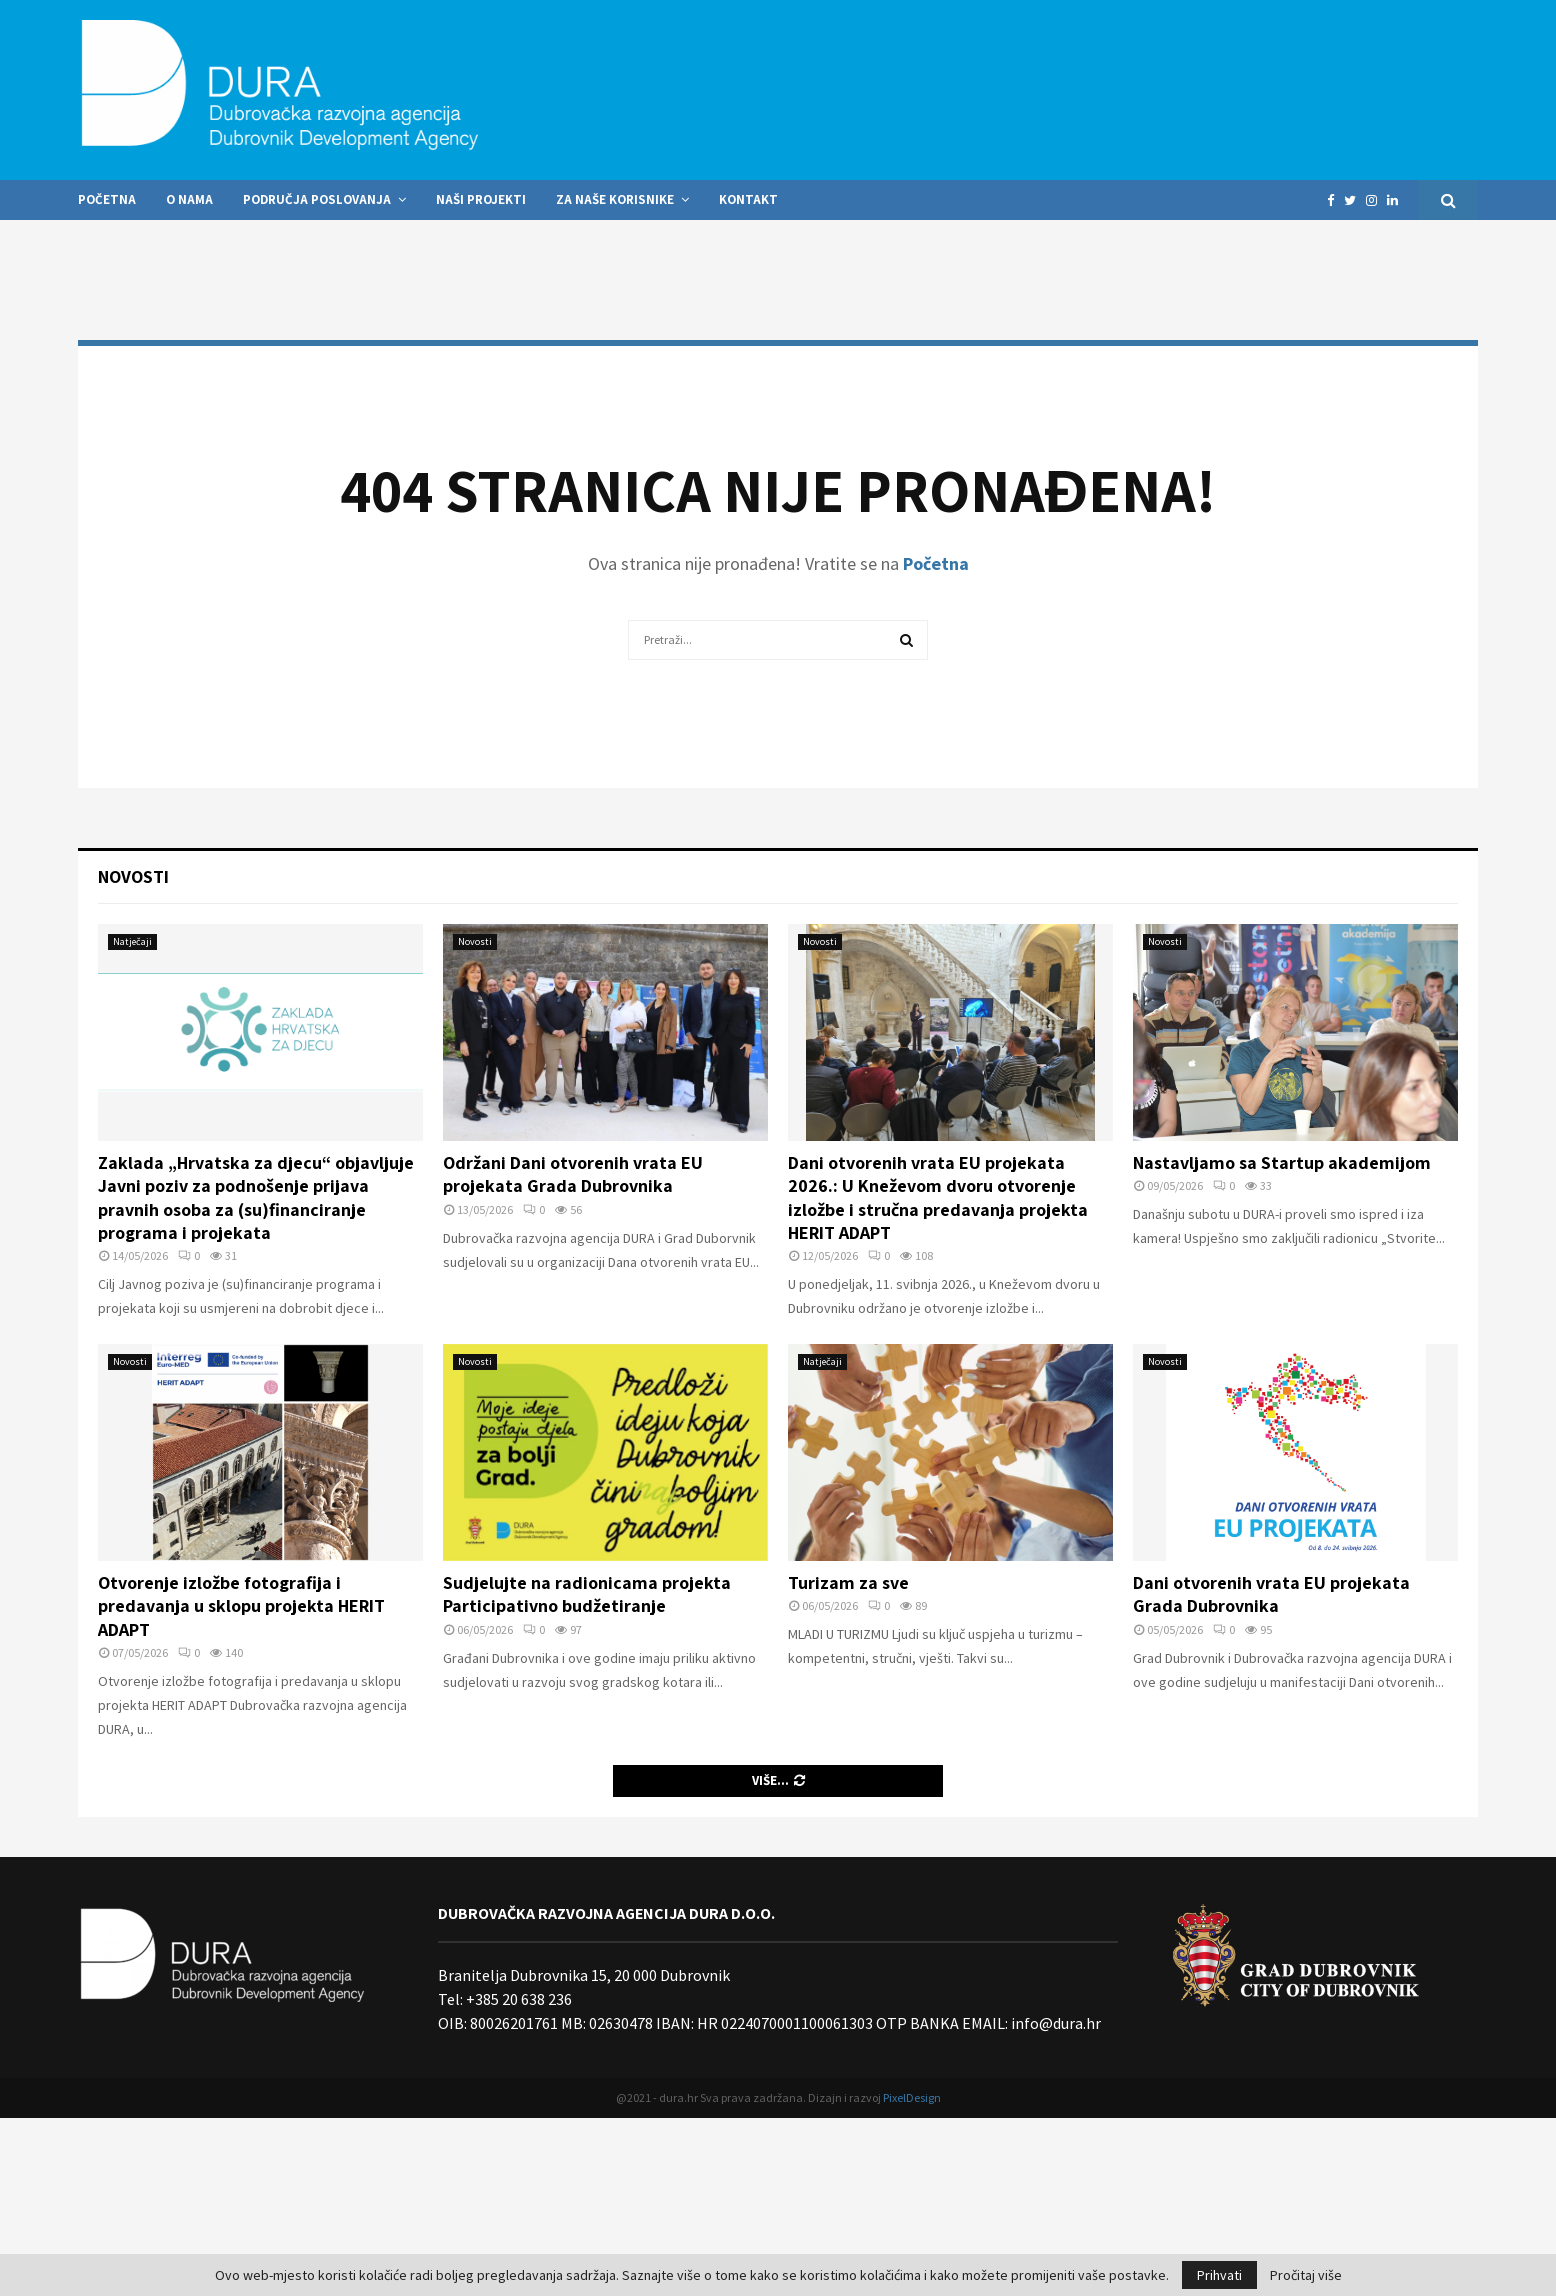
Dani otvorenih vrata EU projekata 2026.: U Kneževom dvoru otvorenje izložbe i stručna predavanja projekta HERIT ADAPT (938, 1197)
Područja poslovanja (317, 199)
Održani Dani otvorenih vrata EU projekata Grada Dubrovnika (573, 1174)
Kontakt (748, 199)
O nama (189, 199)
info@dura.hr (1054, 2023)
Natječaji (132, 941)
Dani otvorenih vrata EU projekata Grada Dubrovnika (1271, 1594)
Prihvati (1219, 2275)
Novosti (133, 876)
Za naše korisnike (615, 199)
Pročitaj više (1306, 2275)
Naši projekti (481, 199)
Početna (107, 199)
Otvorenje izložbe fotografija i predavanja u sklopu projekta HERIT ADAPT (241, 1606)
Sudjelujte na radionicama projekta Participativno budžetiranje (587, 1594)
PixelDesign (912, 2097)
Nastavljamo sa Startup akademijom (1282, 1162)
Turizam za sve (848, 1582)
